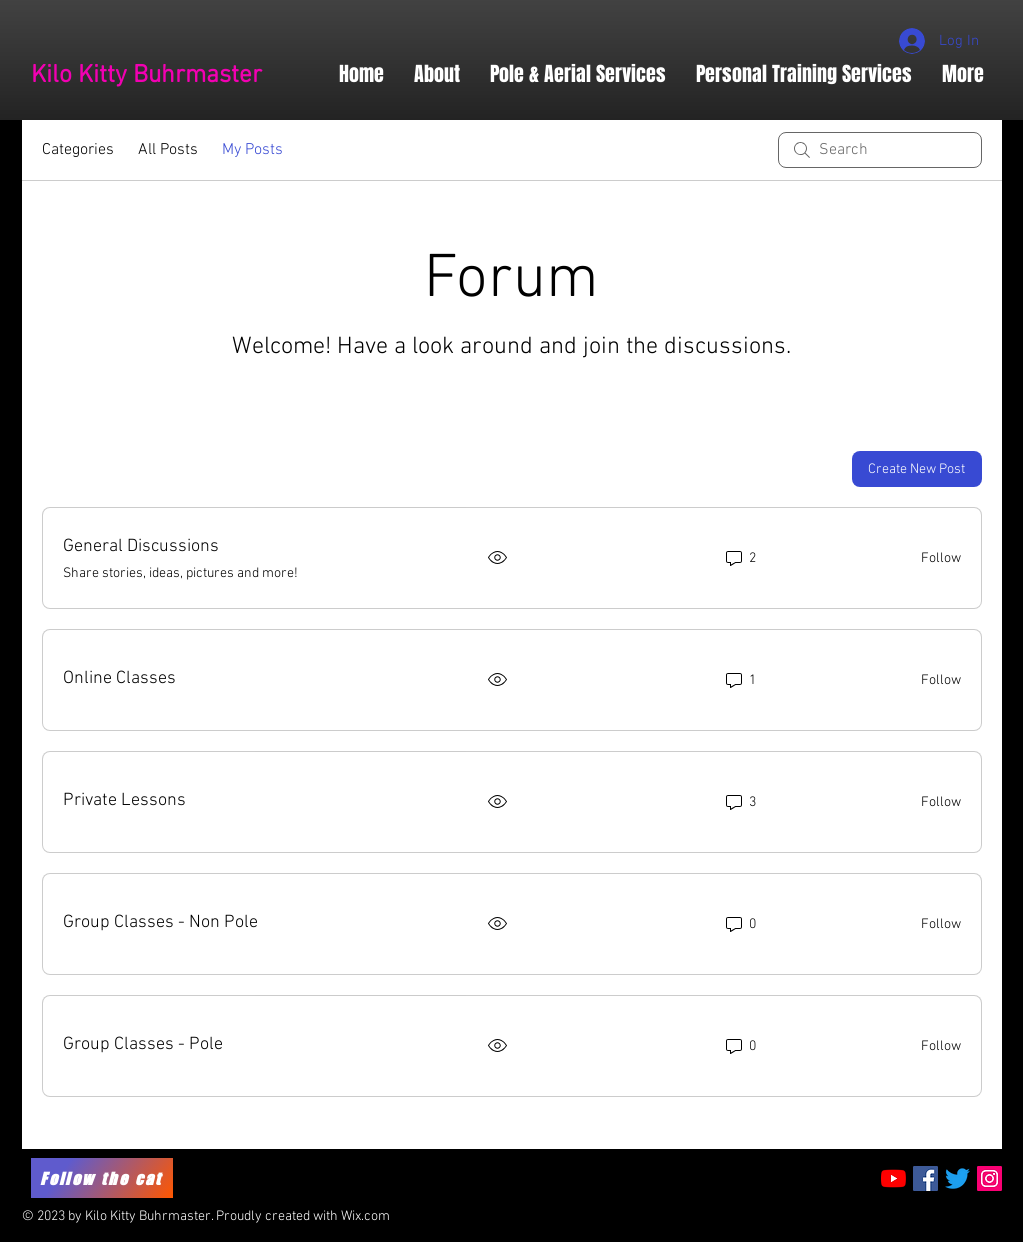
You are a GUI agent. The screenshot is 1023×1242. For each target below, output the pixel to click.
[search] (880, 150)
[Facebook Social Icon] (925, 1178)
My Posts (252, 150)
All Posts (168, 150)
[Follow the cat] (102, 1178)
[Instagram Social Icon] (989, 1178)
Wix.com (365, 1216)
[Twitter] (957, 1178)
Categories (78, 150)
